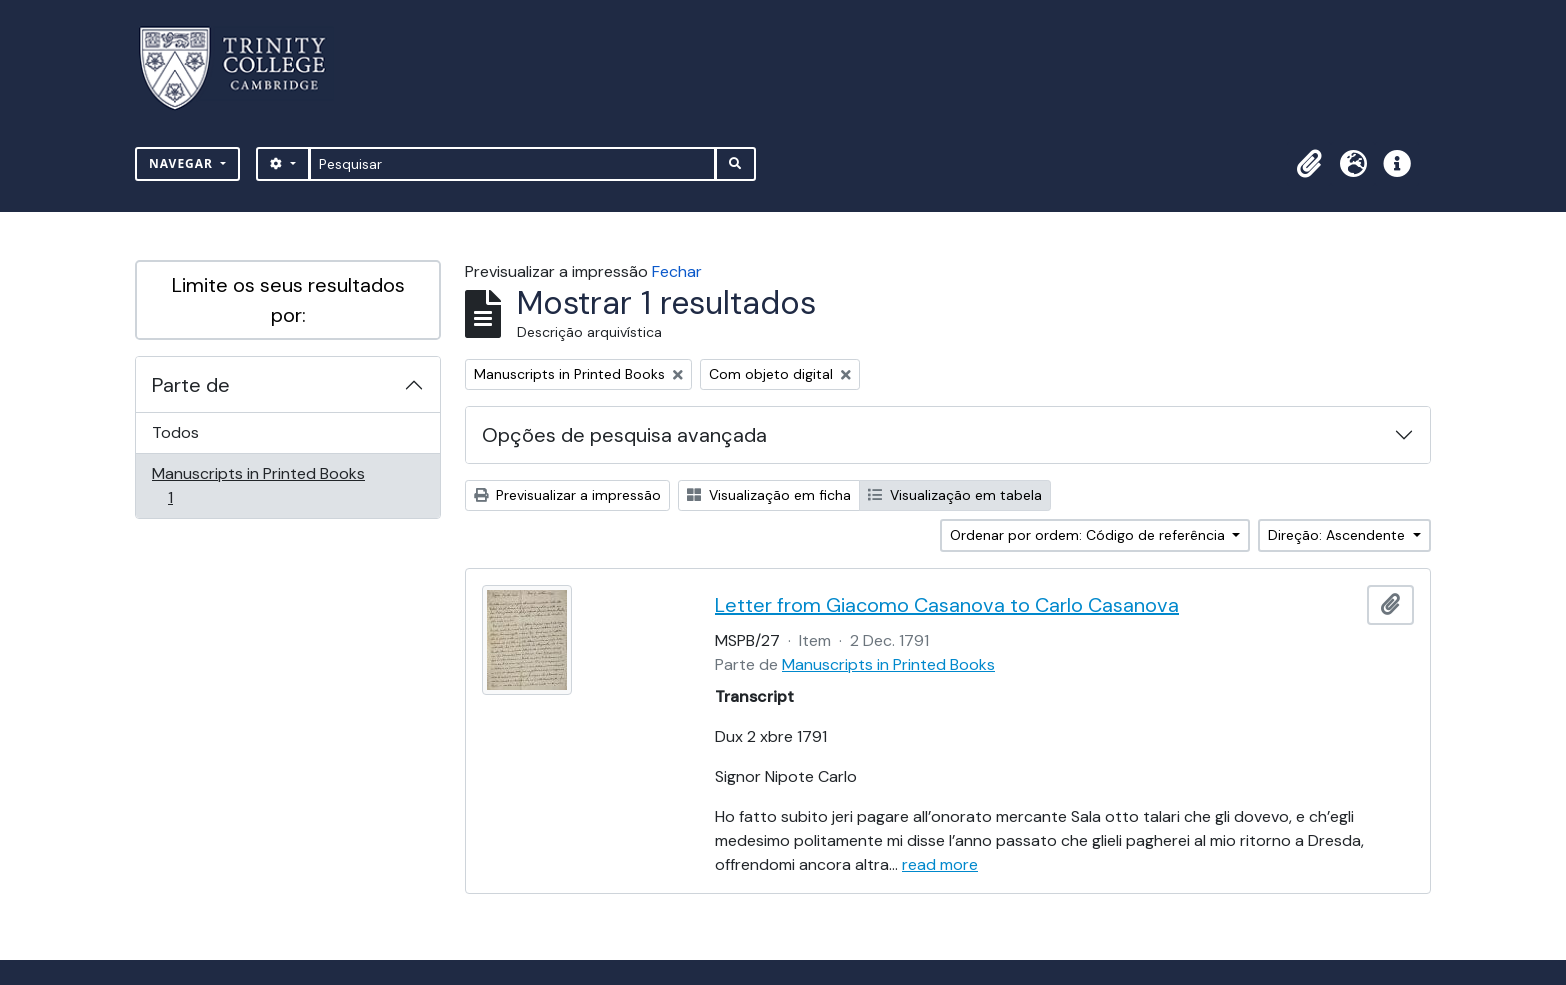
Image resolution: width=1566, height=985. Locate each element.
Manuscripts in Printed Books (258, 485)
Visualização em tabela (955, 495)
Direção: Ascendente (1338, 535)
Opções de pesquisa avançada (624, 435)
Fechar (677, 271)
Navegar (183, 163)
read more (940, 864)
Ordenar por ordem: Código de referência (1089, 535)
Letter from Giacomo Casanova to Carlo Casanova (947, 605)
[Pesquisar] (512, 164)
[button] (1309, 164)
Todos (175, 432)
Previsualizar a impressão (567, 495)
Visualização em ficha (769, 495)
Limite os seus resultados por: (288, 300)
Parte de (191, 385)
